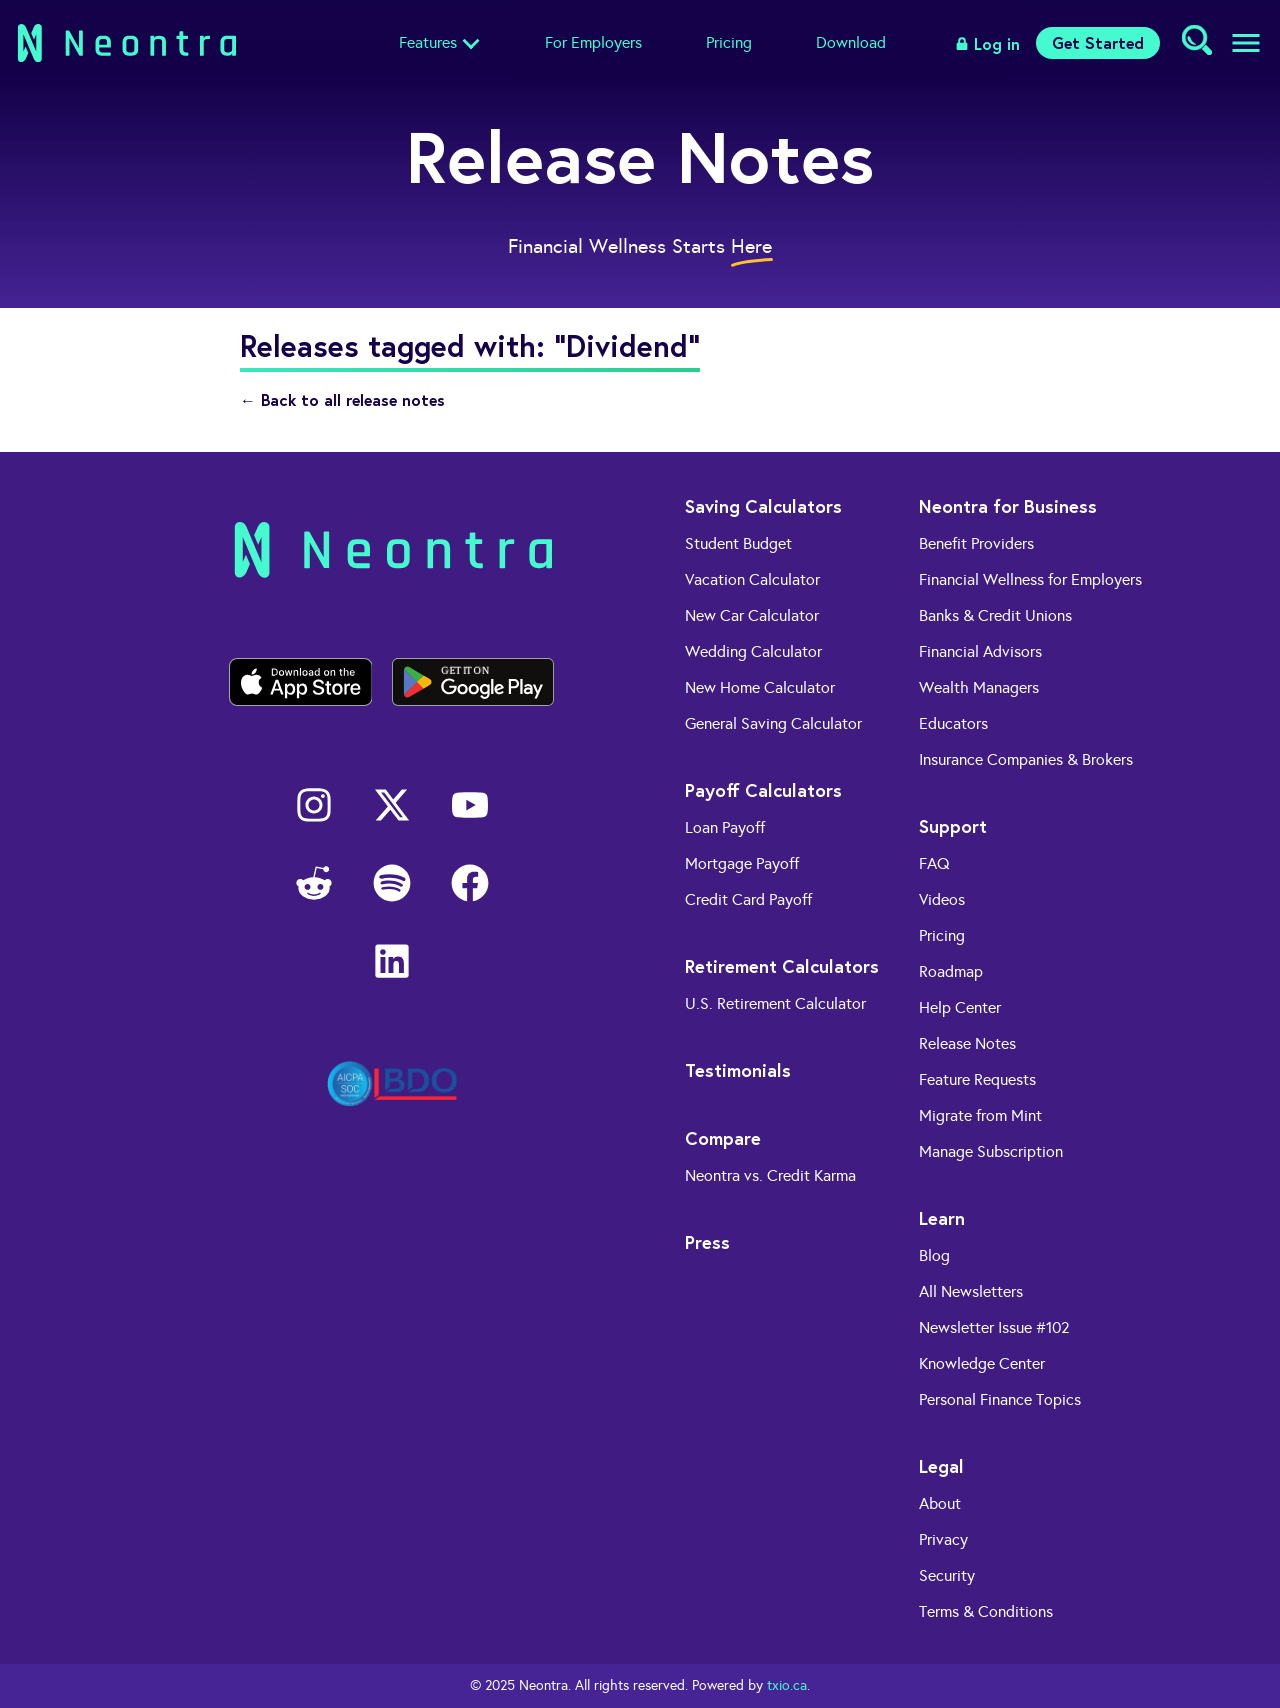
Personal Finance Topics (1000, 1399)
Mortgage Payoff (742, 863)
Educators (953, 723)
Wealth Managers (979, 687)
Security (947, 1575)
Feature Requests (977, 1079)
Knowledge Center (982, 1363)
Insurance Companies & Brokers (1026, 759)
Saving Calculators (763, 506)
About (940, 1503)
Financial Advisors (980, 651)
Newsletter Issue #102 (994, 1327)
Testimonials (738, 1070)
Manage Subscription (991, 1151)
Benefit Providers (976, 543)
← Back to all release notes (342, 399)
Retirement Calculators (782, 966)
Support (953, 826)
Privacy (943, 1539)
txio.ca (787, 1685)
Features (428, 42)
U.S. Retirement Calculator (775, 1003)
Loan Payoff (725, 827)
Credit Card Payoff (748, 899)
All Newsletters (971, 1291)
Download (851, 42)
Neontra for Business (1008, 506)
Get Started (1098, 42)
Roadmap (951, 971)
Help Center (960, 1007)
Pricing (729, 42)
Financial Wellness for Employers (1030, 579)
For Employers (593, 42)
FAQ (934, 863)
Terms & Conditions (986, 1611)
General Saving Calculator (773, 723)
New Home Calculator (760, 687)
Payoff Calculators (763, 790)
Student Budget (738, 543)
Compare (723, 1138)
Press (707, 1242)
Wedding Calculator (753, 651)
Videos (942, 899)
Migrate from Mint (980, 1115)
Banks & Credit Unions (995, 615)
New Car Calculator (752, 615)
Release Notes (967, 1043)
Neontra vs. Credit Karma (770, 1175)
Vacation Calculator (752, 579)
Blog (934, 1255)
